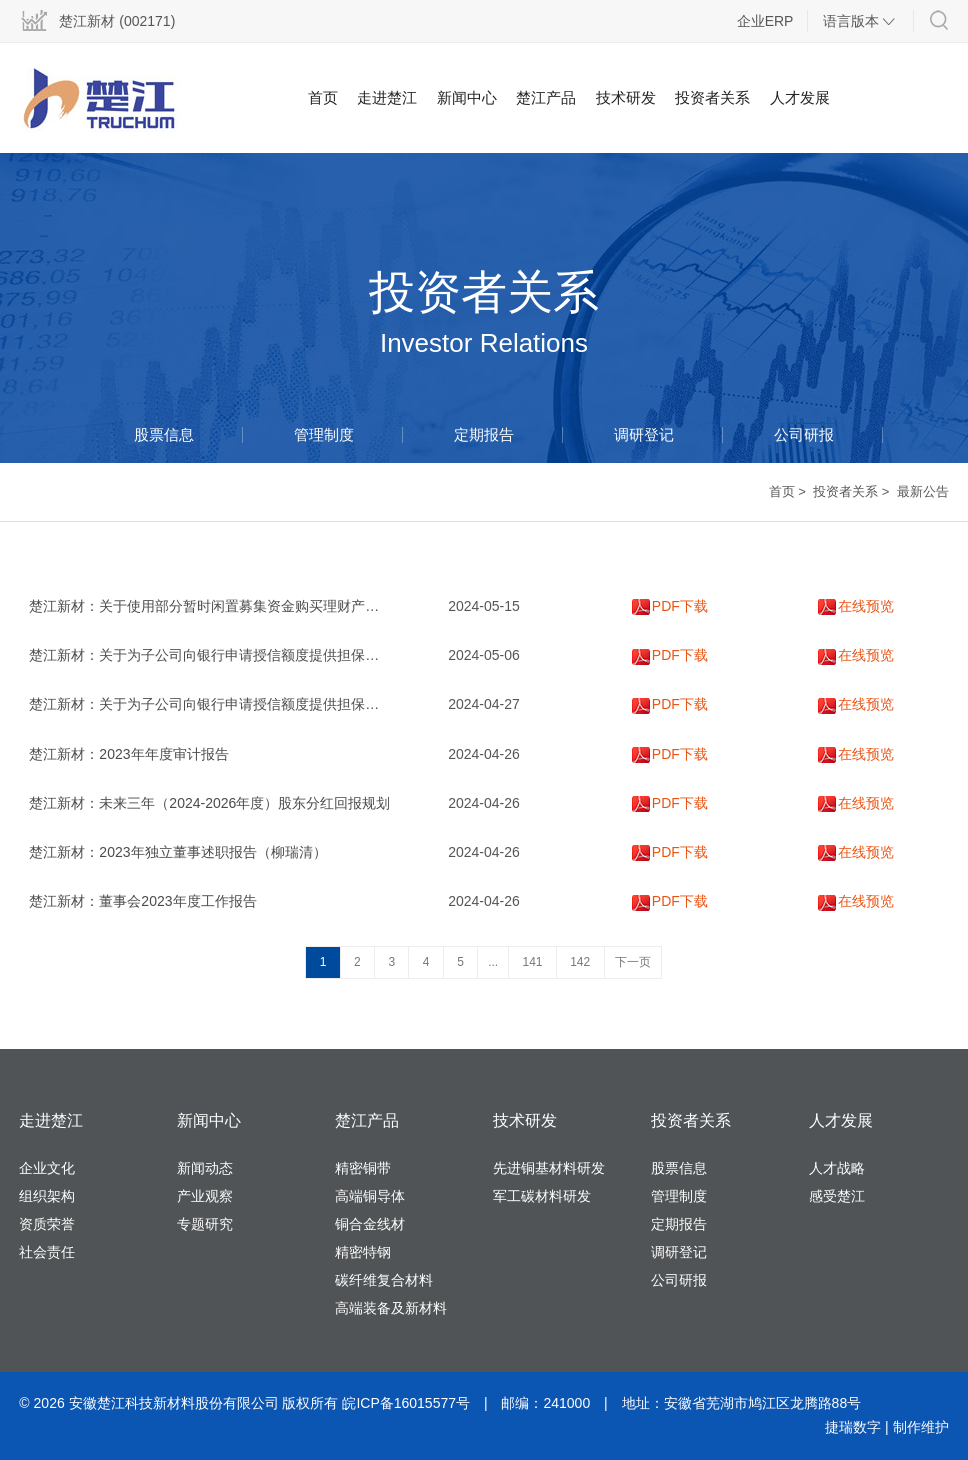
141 (532, 962)
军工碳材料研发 (542, 1196)
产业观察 (205, 1196)
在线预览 (856, 606)
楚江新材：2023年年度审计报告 (128, 754)
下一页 (633, 962)
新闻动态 (205, 1168)
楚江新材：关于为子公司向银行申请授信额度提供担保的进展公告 (232, 655)
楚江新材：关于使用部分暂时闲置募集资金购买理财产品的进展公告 (239, 606)
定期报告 (484, 434)
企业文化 (47, 1168)
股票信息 (164, 434)
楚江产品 (546, 97)
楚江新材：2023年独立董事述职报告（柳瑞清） (177, 852)
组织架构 (47, 1196)
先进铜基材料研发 (549, 1168)
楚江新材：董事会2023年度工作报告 (142, 901)
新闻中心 (467, 97)
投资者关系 (712, 97)
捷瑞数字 (853, 1427)
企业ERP (765, 21)
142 (580, 962)
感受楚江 (837, 1196)
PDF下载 (670, 606)
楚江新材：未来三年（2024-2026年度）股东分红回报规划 (209, 803)
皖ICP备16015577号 (406, 1403)
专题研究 (205, 1224)
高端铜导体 (370, 1196)
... (493, 962)
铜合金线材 (370, 1224)
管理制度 (324, 434)
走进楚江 (387, 97)
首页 (323, 97)
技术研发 (626, 97)
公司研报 (804, 434)
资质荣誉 (47, 1224)
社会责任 (47, 1252)
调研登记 (644, 434)
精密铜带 (363, 1168)
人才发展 (800, 97)
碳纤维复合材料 (384, 1280)
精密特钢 (363, 1252)
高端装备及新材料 (391, 1308)
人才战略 (837, 1168)
